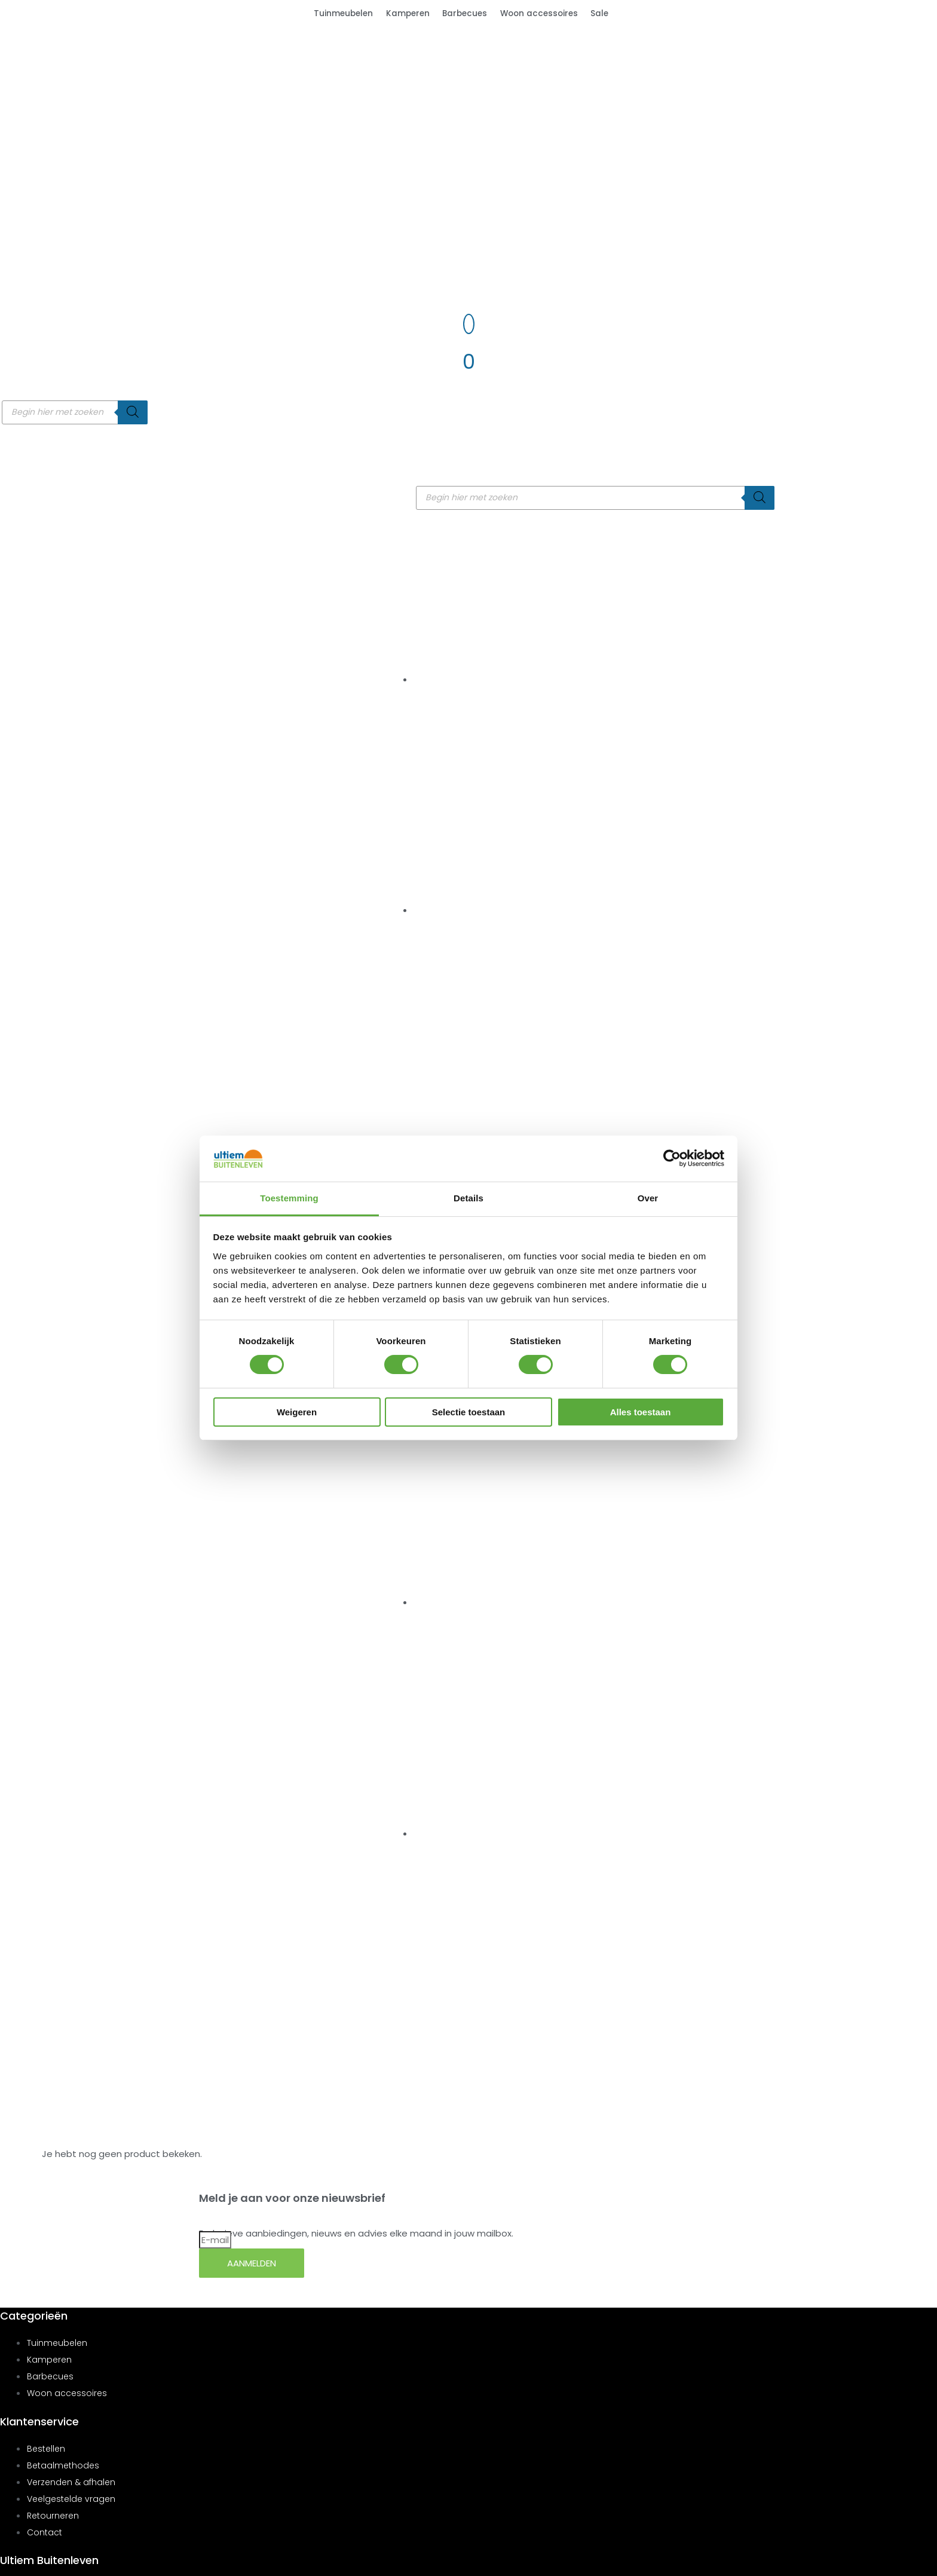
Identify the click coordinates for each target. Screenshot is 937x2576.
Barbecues (464, 13)
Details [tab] (468, 1198)
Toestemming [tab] (289, 1198)
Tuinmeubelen (343, 13)
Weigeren (297, 1412)
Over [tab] (648, 1198)
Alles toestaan (640, 1412)
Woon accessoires (539, 13)
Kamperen (408, 13)
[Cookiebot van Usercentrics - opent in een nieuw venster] (672, 1158)
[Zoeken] (133, 412)
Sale (599, 13)
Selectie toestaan (469, 1412)
